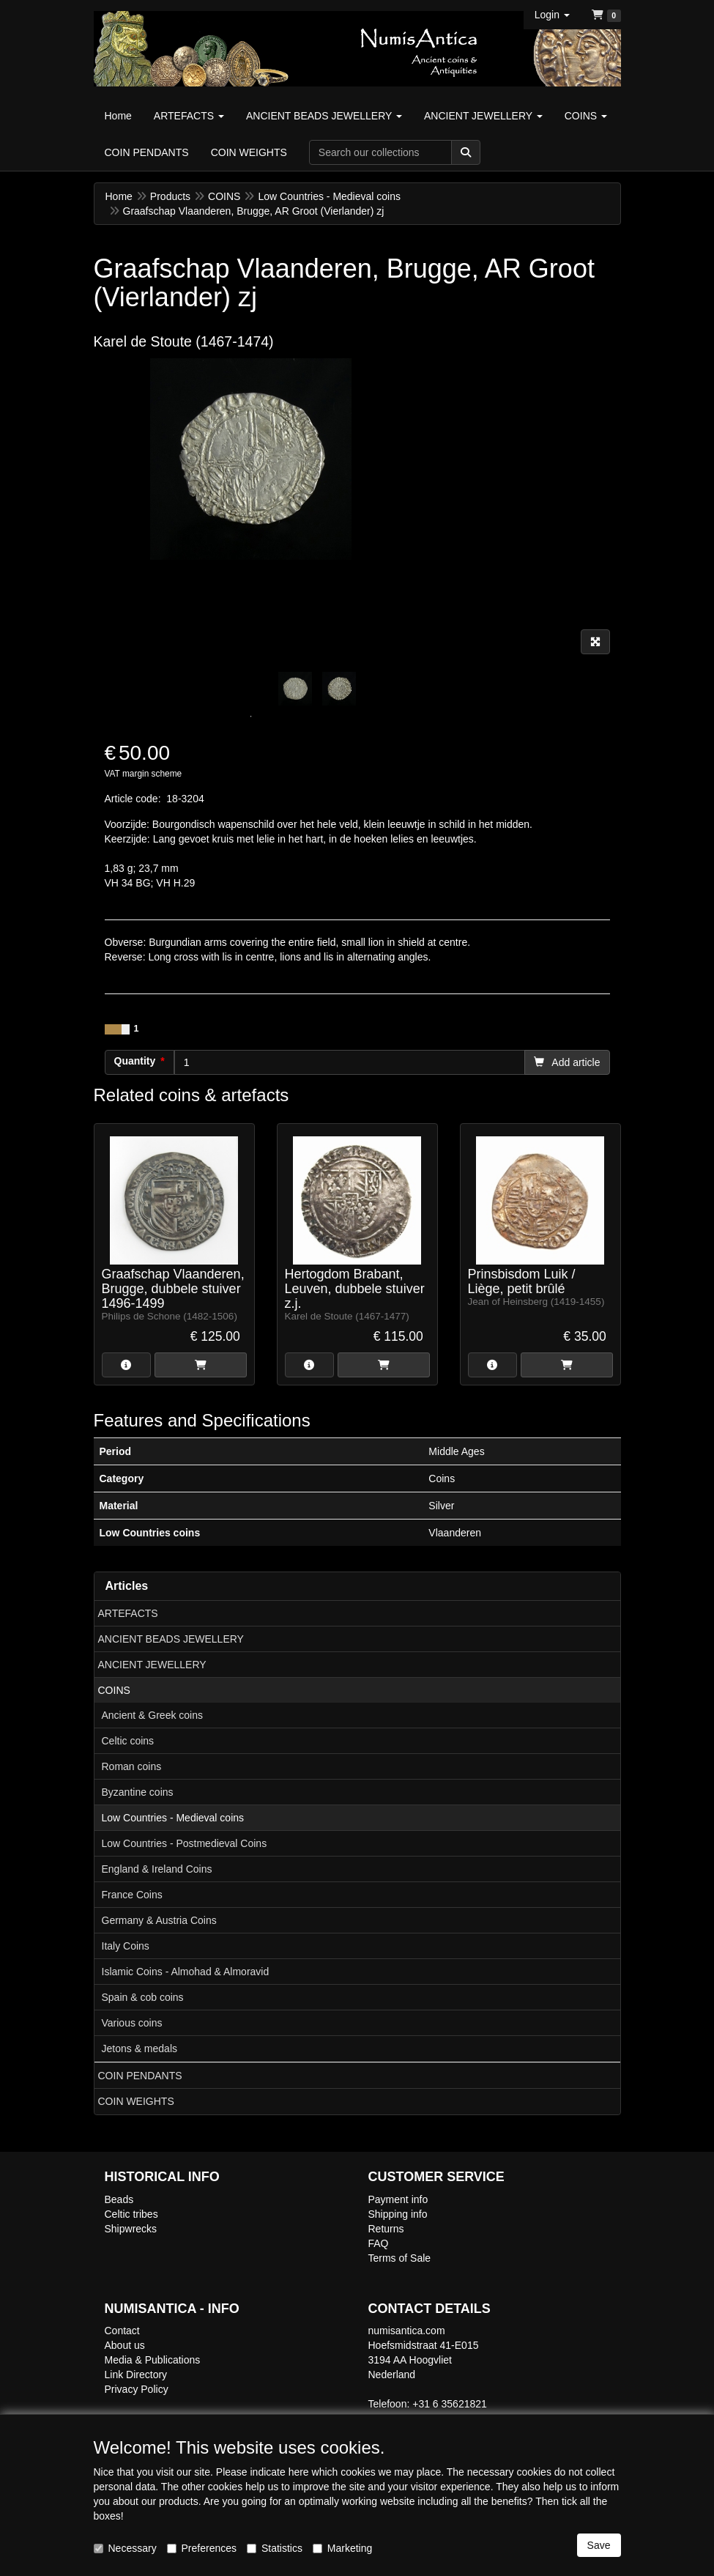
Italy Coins (125, 1946)
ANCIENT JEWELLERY (152, 1664)
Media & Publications (153, 2360)
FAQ (378, 2243)
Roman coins (132, 1766)
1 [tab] (251, 716)
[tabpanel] (295, 689)
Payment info (398, 2199)
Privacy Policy (136, 2389)
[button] (552, 14)
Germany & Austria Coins (159, 1920)
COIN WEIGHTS (136, 2101)
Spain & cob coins (143, 1997)
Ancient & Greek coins (153, 1715)
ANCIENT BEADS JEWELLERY (171, 1639)
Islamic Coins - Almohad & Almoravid (185, 1971)
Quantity (135, 1061)
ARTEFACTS (128, 1613)
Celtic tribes (131, 2214)
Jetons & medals (140, 2048)
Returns (386, 2229)
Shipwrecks (131, 2229)
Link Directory (136, 2374)
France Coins (132, 1894)
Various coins (132, 2023)
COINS (114, 1690)
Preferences (202, 2548)
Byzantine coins (138, 1792)
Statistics (274, 2548)
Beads (119, 2199)
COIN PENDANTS (140, 2075)
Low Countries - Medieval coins (173, 1818)
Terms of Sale (399, 2258)
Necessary (125, 2548)
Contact (122, 2330)
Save (599, 2545)
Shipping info (398, 2214)
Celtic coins (128, 1741)
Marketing (342, 2548)
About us (125, 2345)
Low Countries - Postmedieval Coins (184, 1843)
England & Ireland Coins (157, 1869)
